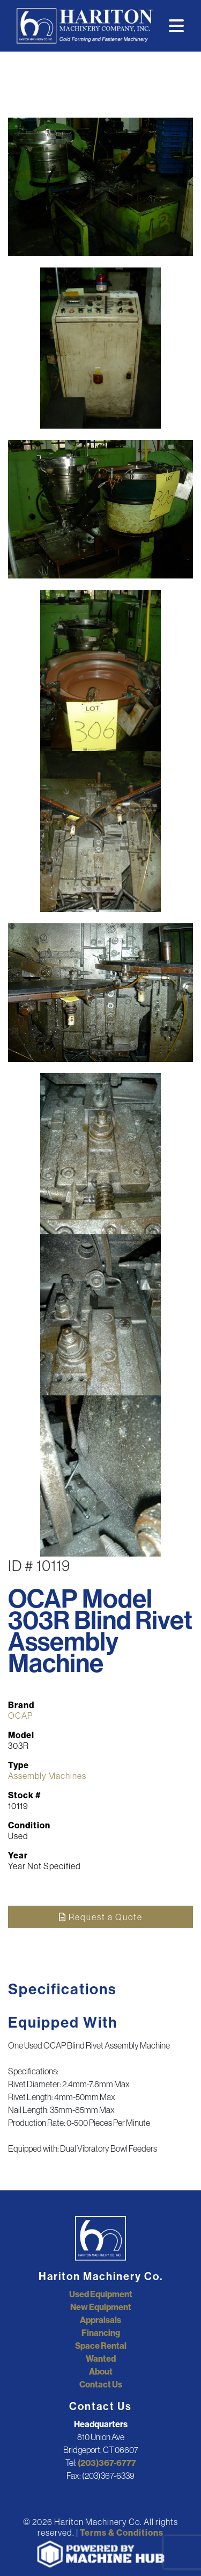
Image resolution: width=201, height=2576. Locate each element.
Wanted (101, 2358)
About (101, 2371)
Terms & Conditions (121, 2532)
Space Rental (100, 2345)
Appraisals (100, 2319)
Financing (100, 2332)
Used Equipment (100, 2294)
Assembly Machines (47, 1775)
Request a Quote (101, 1917)
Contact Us (100, 2384)
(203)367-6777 (107, 2462)
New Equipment (100, 2307)
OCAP (20, 1715)
